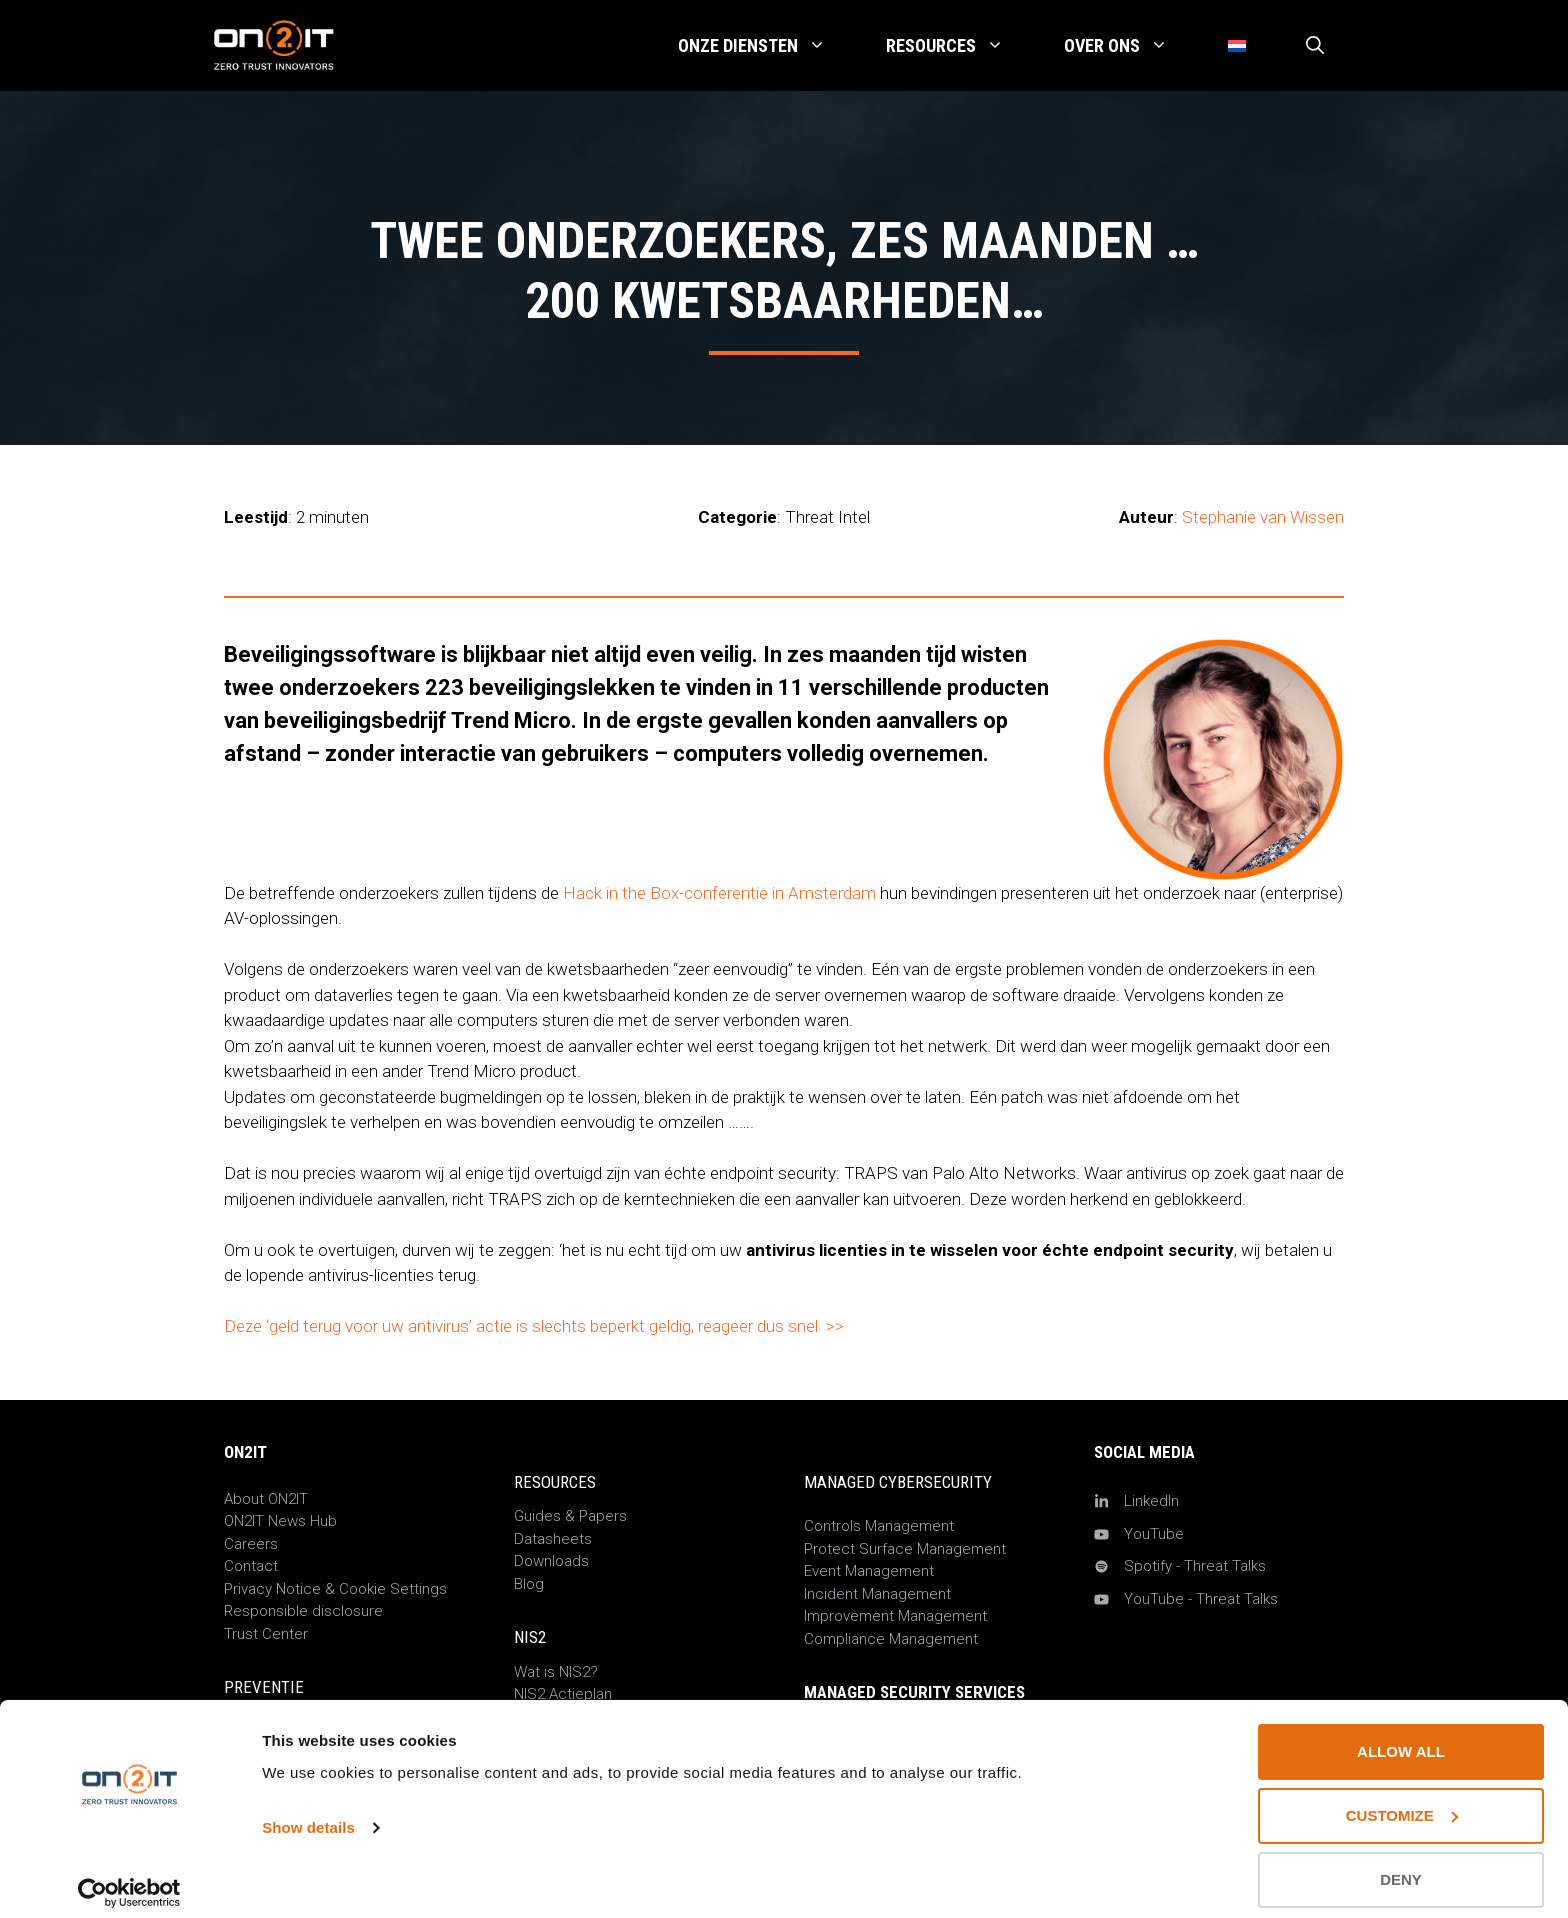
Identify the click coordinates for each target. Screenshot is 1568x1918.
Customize (1402, 1801)
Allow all (1401, 1737)
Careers (251, 1544)
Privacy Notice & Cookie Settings (335, 1589)
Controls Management (879, 1526)
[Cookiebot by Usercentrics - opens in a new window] (129, 1879)
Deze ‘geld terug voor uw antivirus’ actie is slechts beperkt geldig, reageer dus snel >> (534, 1326)
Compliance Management (891, 1639)
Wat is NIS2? (556, 1672)
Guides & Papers (570, 1516)
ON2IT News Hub (280, 1521)
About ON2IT (266, 1499)
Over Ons (1131, 46)
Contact (251, 1566)
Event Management (869, 1571)
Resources (960, 46)
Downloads (551, 1561)
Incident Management (877, 1594)
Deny (1401, 1865)
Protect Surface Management (905, 1549)
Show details (308, 1813)
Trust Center (266, 1634)
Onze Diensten (767, 46)
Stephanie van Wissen (1263, 517)
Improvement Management (895, 1616)
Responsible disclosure (303, 1611)
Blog (529, 1584)
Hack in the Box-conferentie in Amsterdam (719, 893)
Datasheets (553, 1539)
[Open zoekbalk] (1315, 46)
